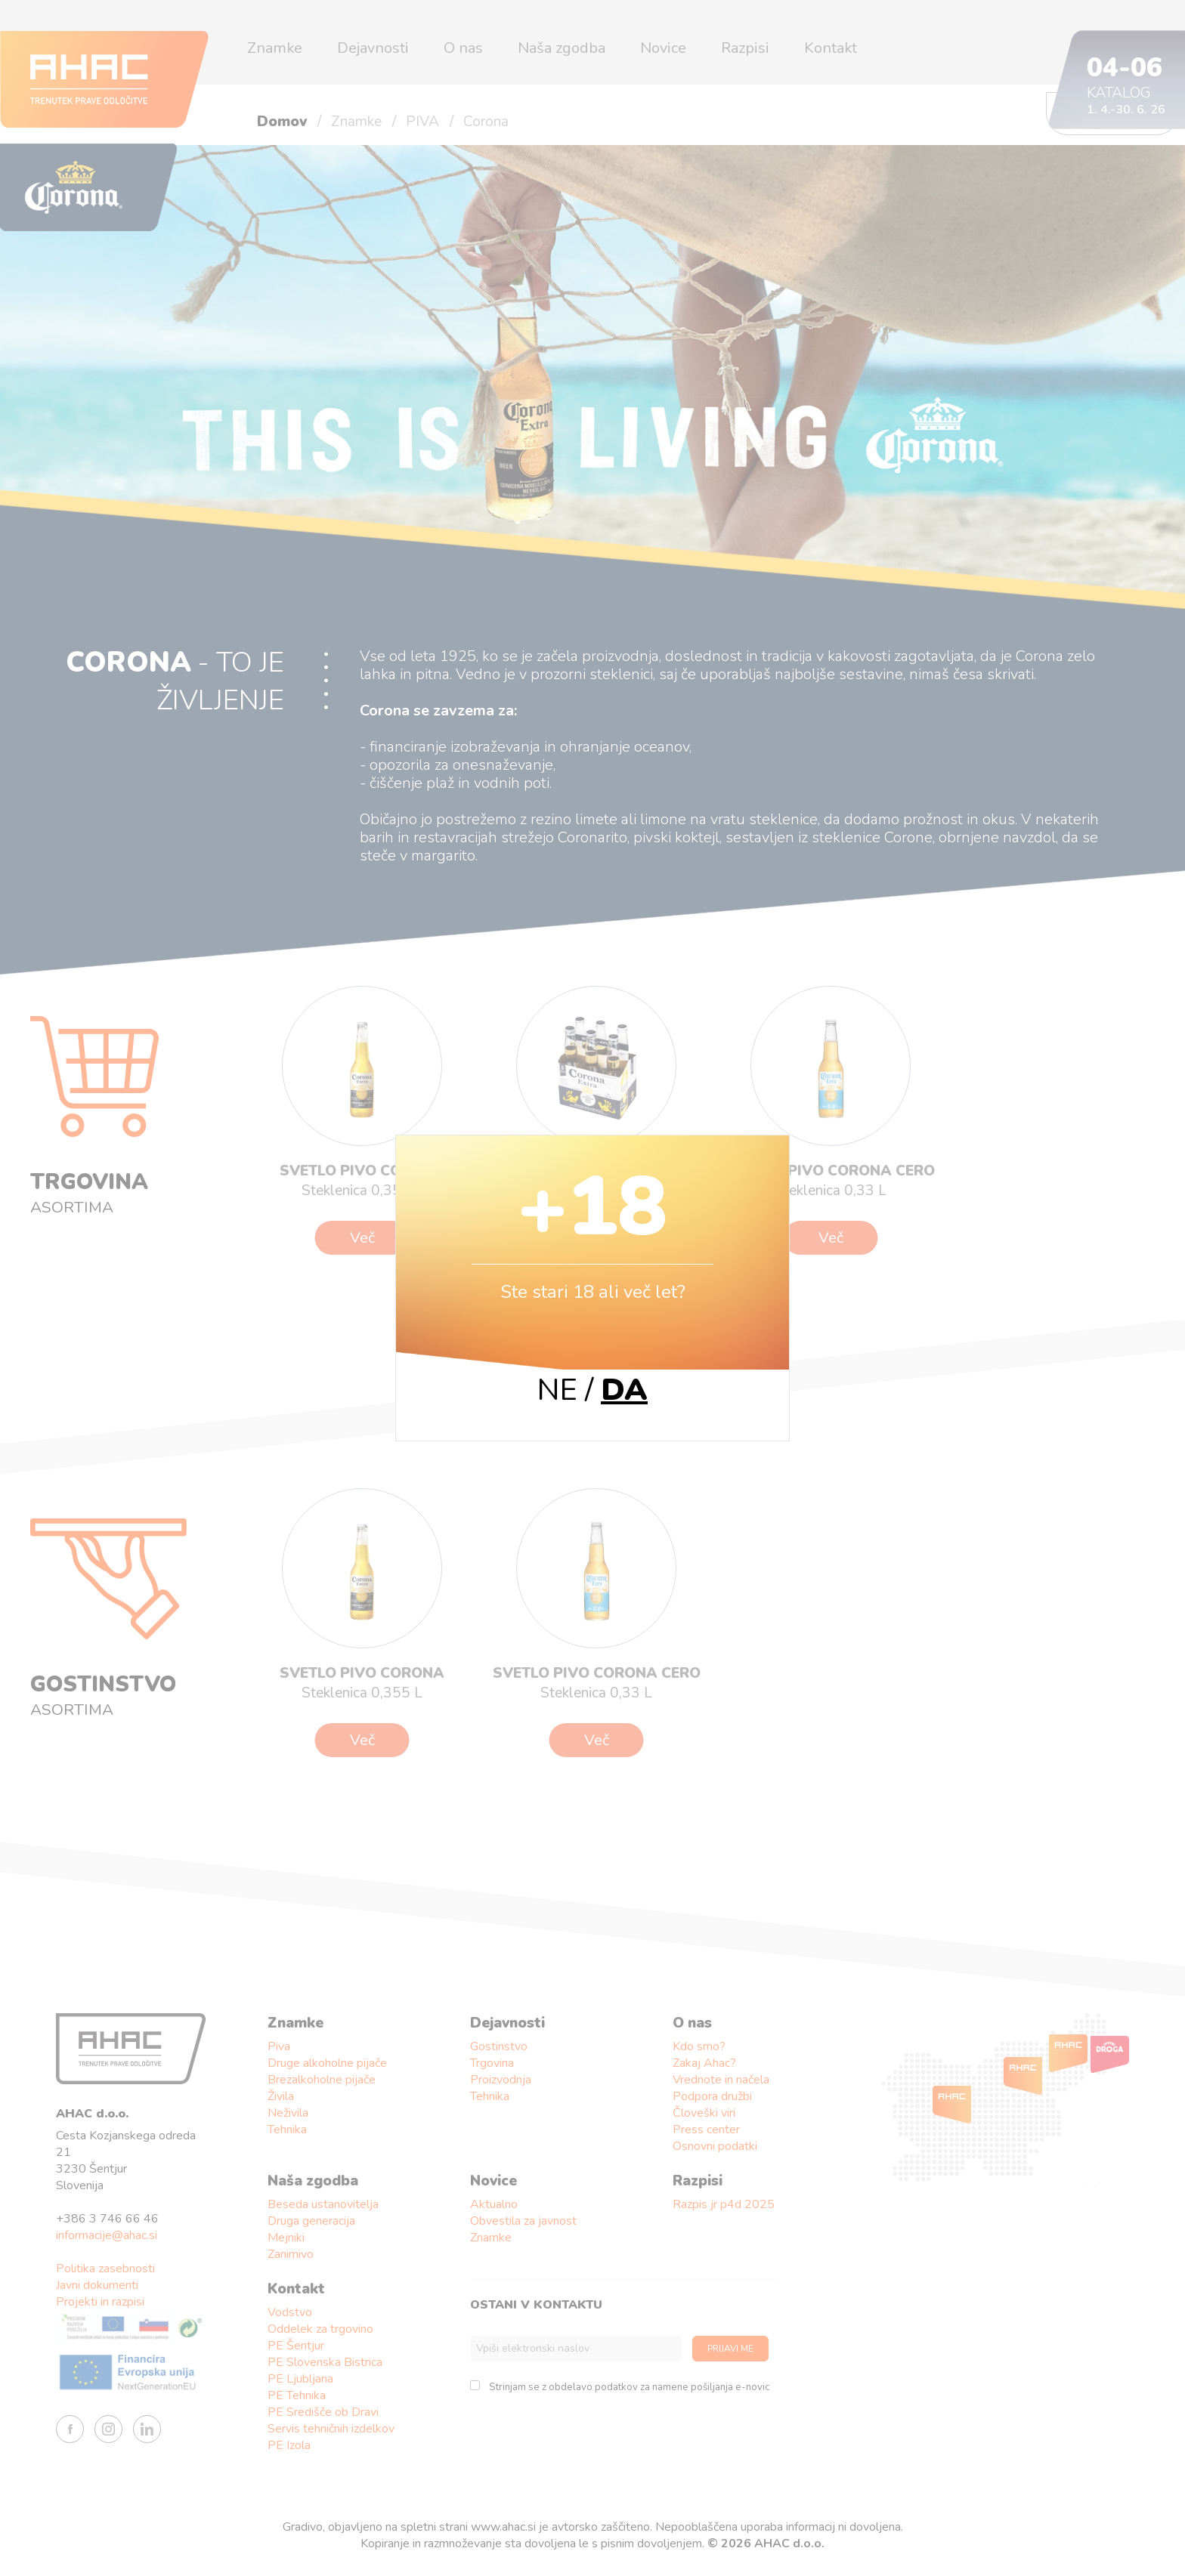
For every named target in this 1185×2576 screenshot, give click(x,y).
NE (557, 1390)
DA (624, 1390)
